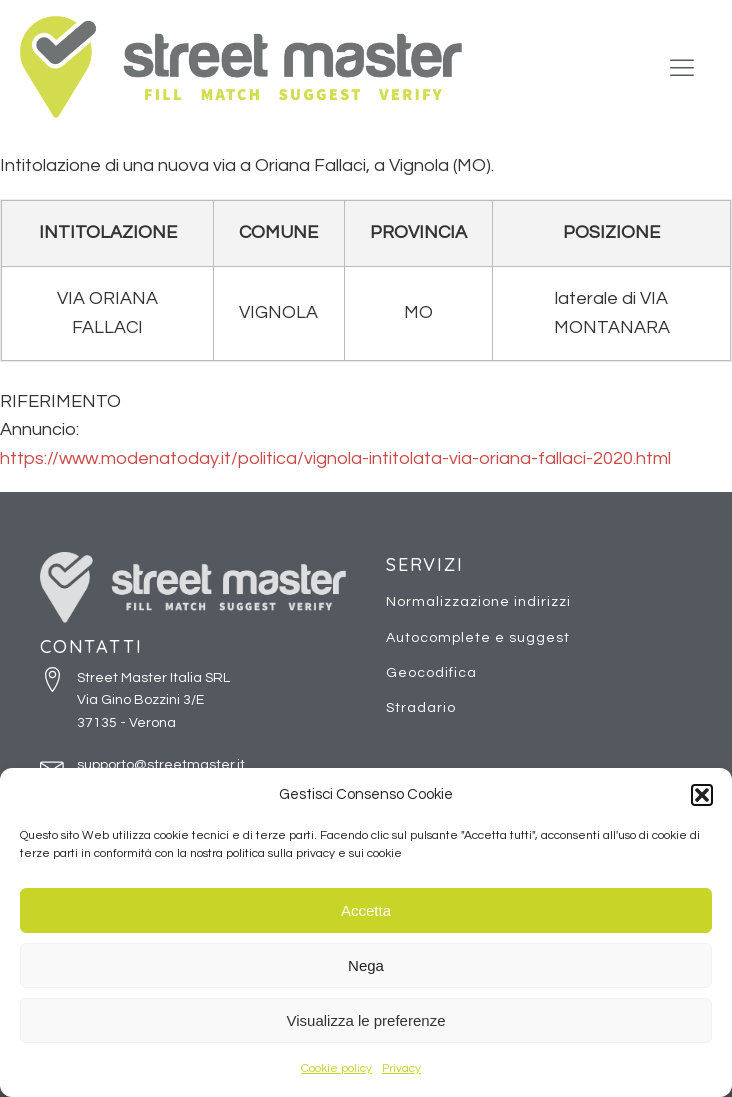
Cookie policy (336, 1068)
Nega (366, 965)
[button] (702, 795)
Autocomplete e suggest (478, 638)
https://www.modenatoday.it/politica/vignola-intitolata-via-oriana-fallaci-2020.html (335, 458)
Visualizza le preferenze (366, 1020)
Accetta (366, 910)
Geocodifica (431, 673)
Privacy (401, 1068)
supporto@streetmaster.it (161, 765)
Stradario (421, 708)
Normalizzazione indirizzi (478, 602)
